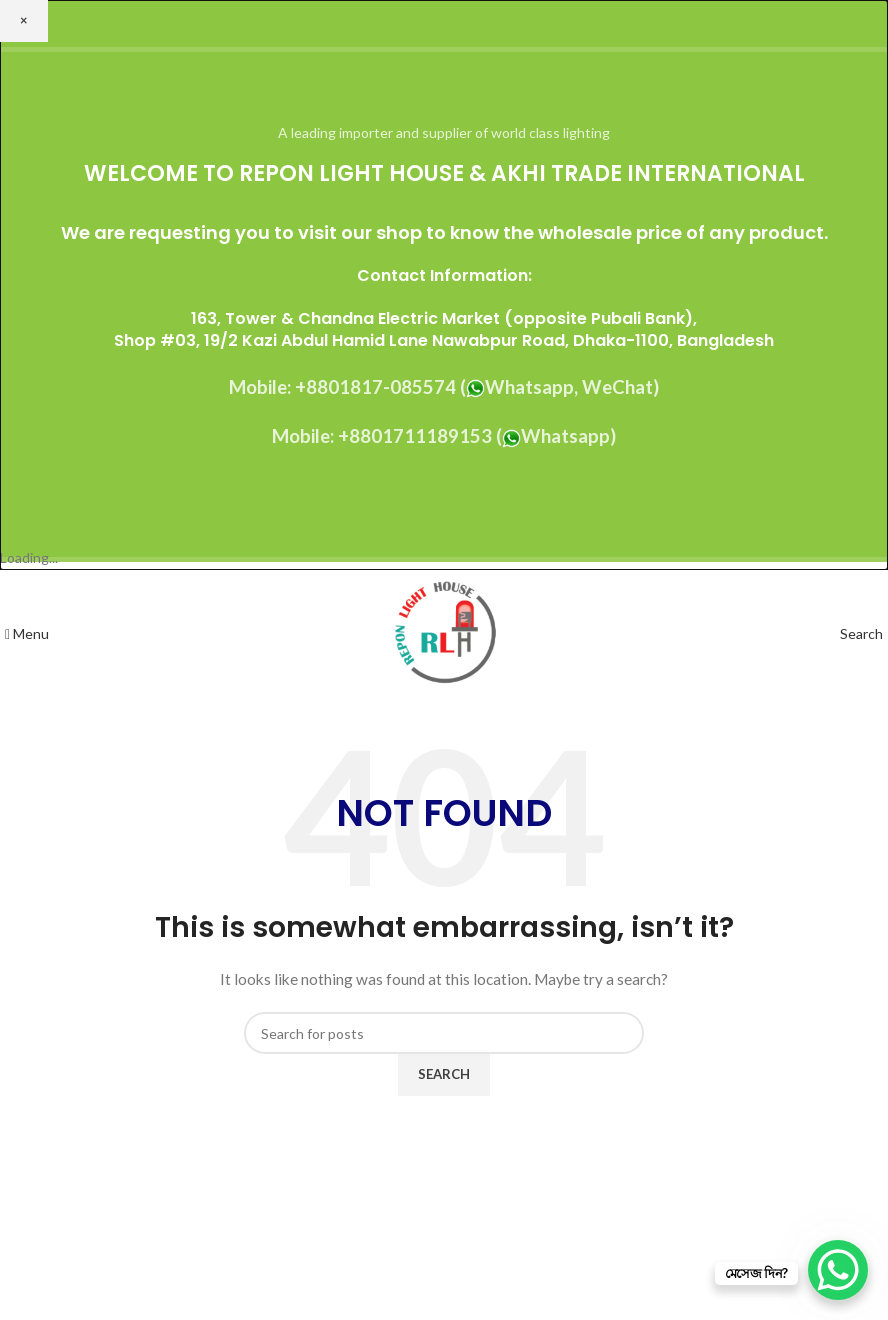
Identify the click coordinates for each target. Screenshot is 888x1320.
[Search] (861, 633)
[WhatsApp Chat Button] (838, 1270)
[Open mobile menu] (27, 633)
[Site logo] (444, 632)
